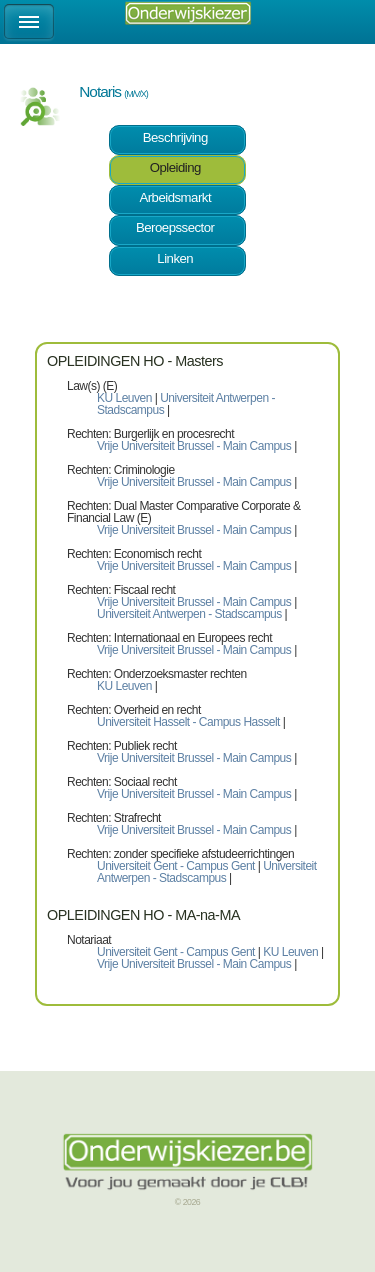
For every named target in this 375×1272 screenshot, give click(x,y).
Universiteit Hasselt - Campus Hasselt (188, 722)
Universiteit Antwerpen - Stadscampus (186, 404)
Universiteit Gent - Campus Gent (176, 866)
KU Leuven (126, 398)
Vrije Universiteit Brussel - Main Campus (194, 446)
